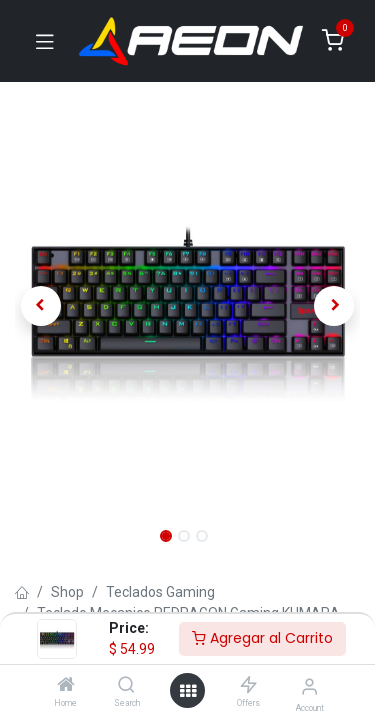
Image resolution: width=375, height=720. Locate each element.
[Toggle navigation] (45, 41)
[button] (41, 306)
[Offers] (248, 686)
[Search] (126, 686)
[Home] (66, 686)
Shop (67, 592)
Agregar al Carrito (262, 638)
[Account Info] (309, 686)
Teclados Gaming (160, 592)
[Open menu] (188, 691)
